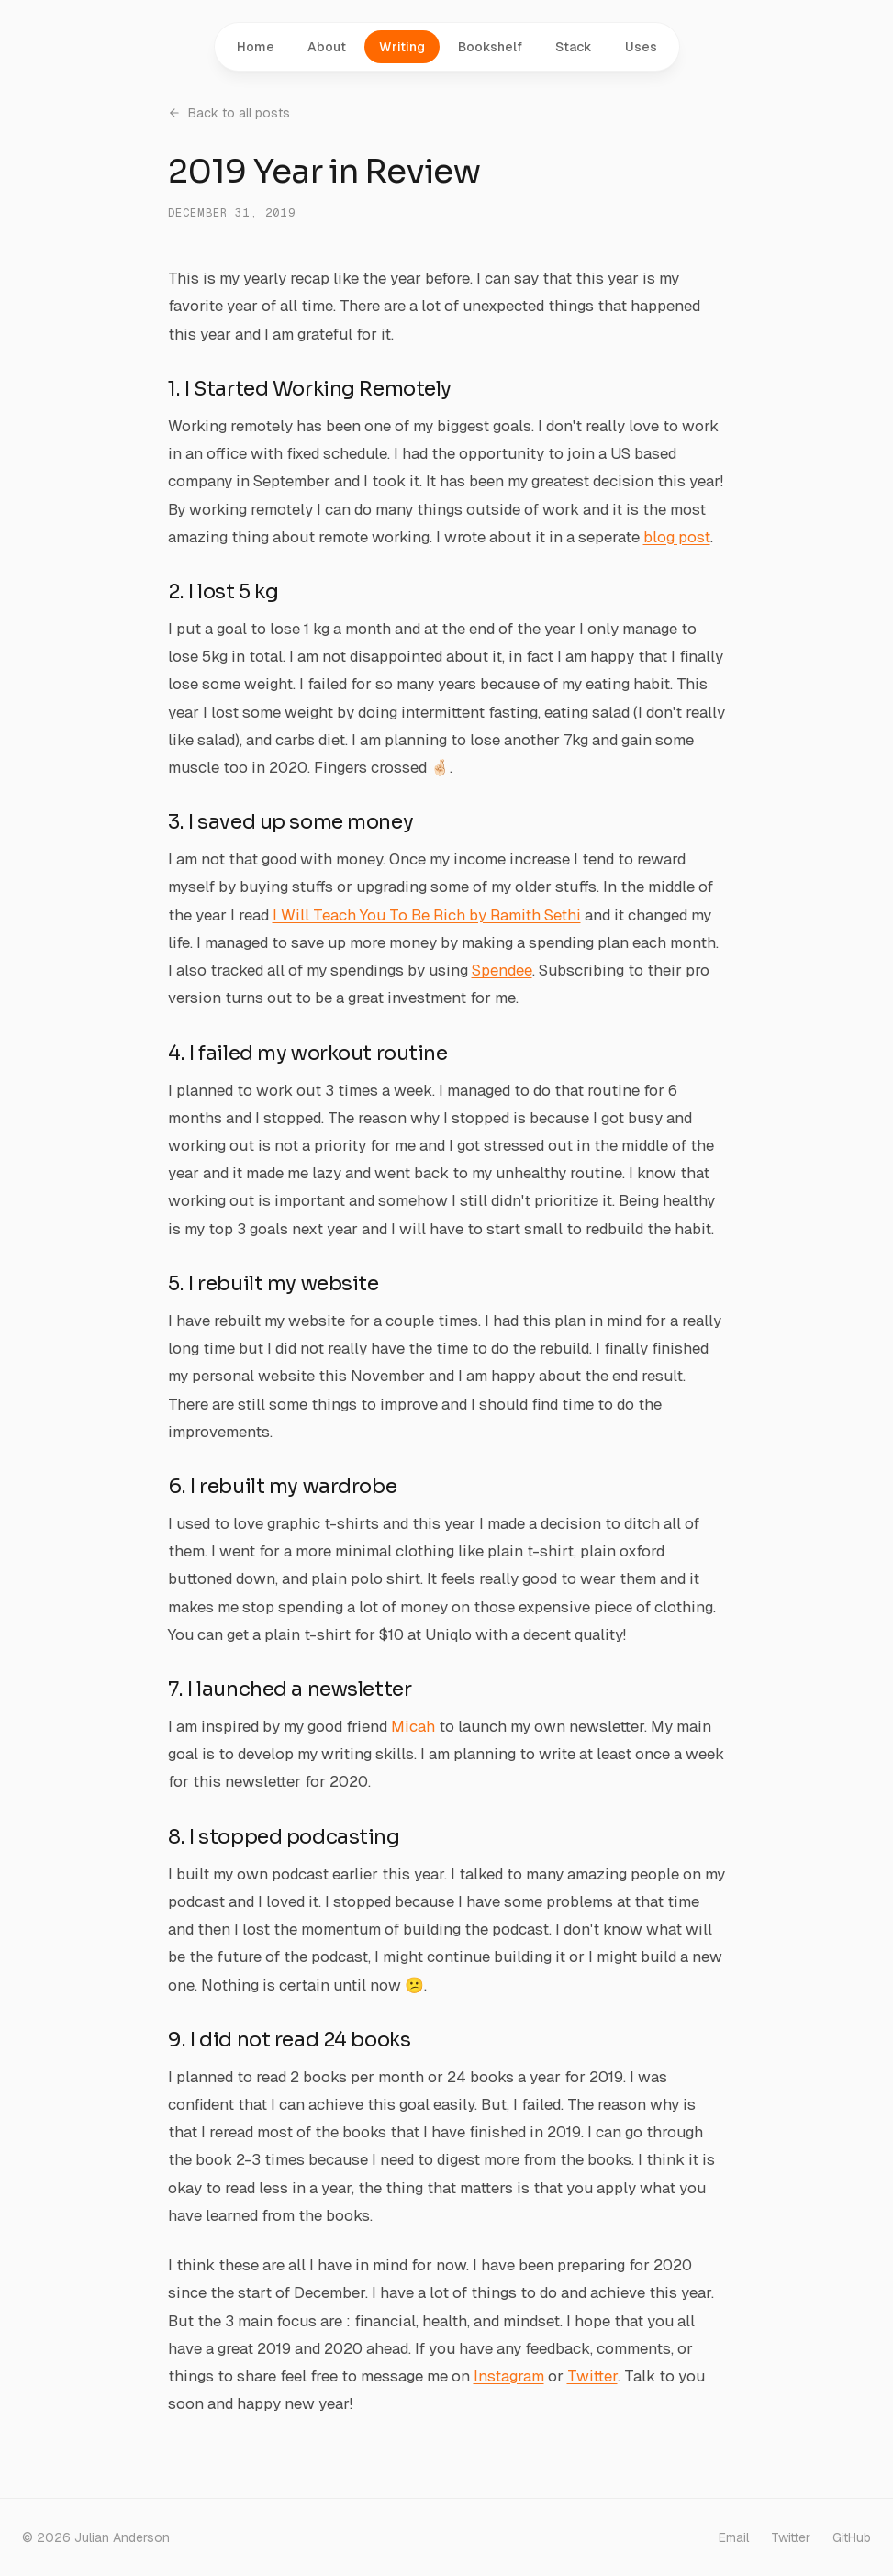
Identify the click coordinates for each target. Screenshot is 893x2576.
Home (255, 47)
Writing (402, 47)
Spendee (502, 970)
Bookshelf (490, 47)
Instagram (509, 2376)
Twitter (592, 2376)
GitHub (851, 2537)
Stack (573, 47)
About (326, 47)
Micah (413, 1726)
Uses (641, 47)
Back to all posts (229, 113)
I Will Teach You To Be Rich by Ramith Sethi (427, 915)
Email (734, 2537)
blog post (676, 537)
